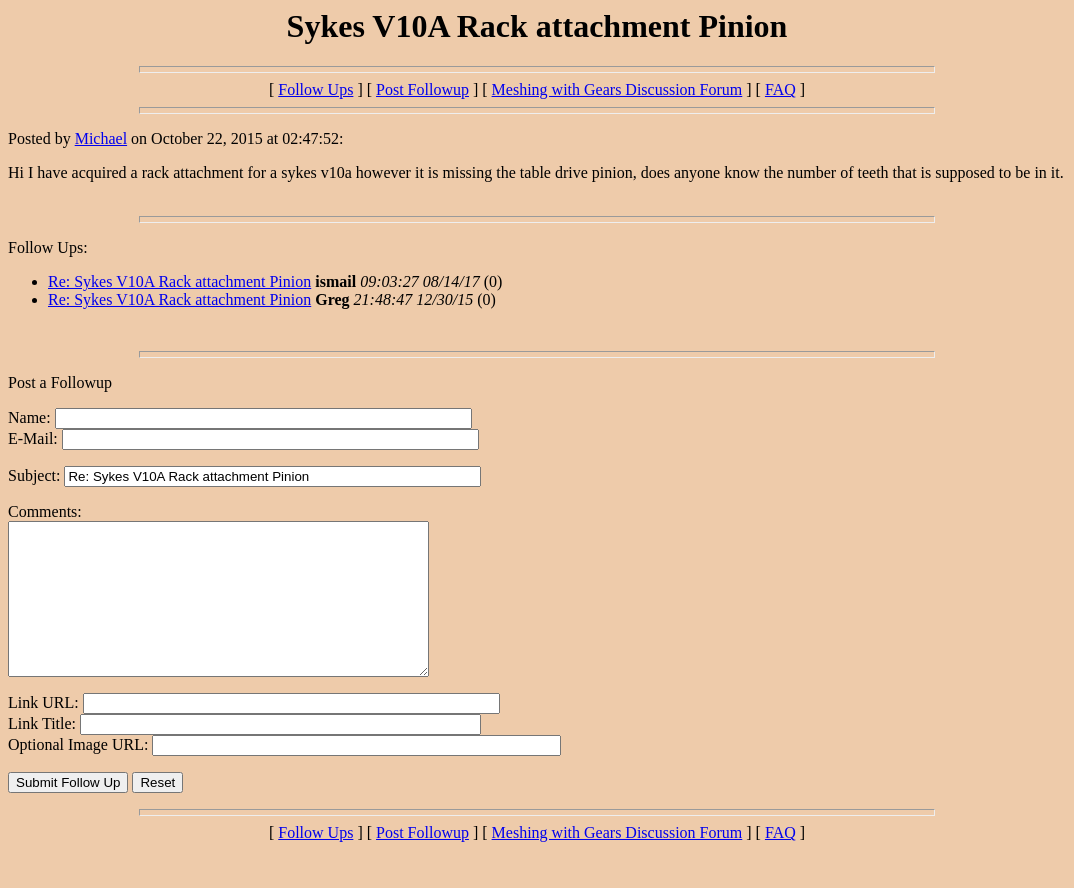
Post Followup (422, 89)
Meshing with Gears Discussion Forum (617, 89)
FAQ (780, 89)
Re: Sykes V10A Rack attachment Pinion (179, 281)
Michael (101, 138)
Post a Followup (60, 382)
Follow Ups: (48, 247)
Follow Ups (315, 89)
